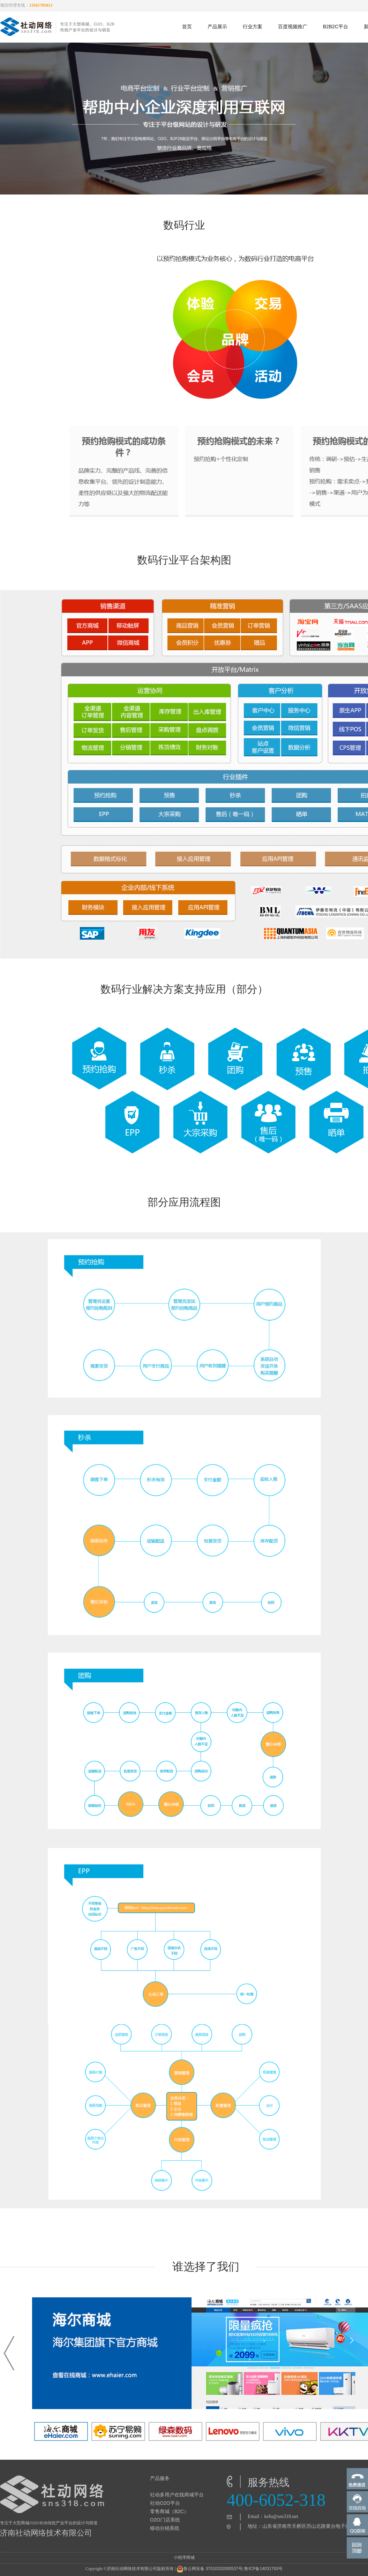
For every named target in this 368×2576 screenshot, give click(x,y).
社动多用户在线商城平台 (177, 2494)
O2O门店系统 (165, 2520)
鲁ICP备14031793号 (263, 2568)
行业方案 (252, 26)
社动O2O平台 (165, 2503)
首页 (187, 26)
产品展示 (217, 26)
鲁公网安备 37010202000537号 (209, 2569)
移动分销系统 (164, 2528)
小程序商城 (184, 2557)
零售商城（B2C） (169, 2511)
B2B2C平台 (335, 26)
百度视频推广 (292, 26)
